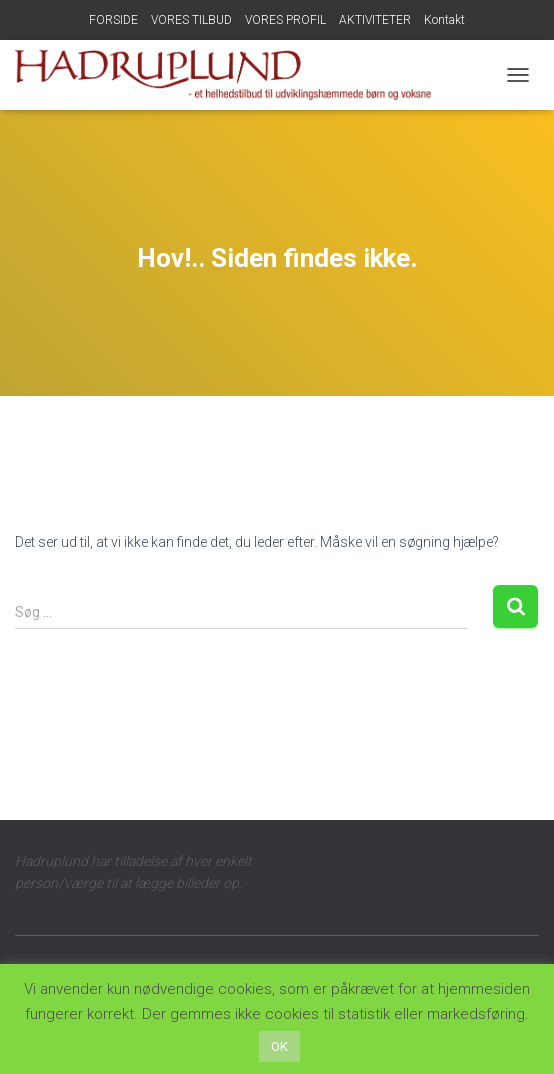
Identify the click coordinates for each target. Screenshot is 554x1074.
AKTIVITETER (375, 20)
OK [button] (279, 1046)
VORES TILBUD (191, 20)
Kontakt (444, 20)
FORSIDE (113, 20)
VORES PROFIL (285, 20)
